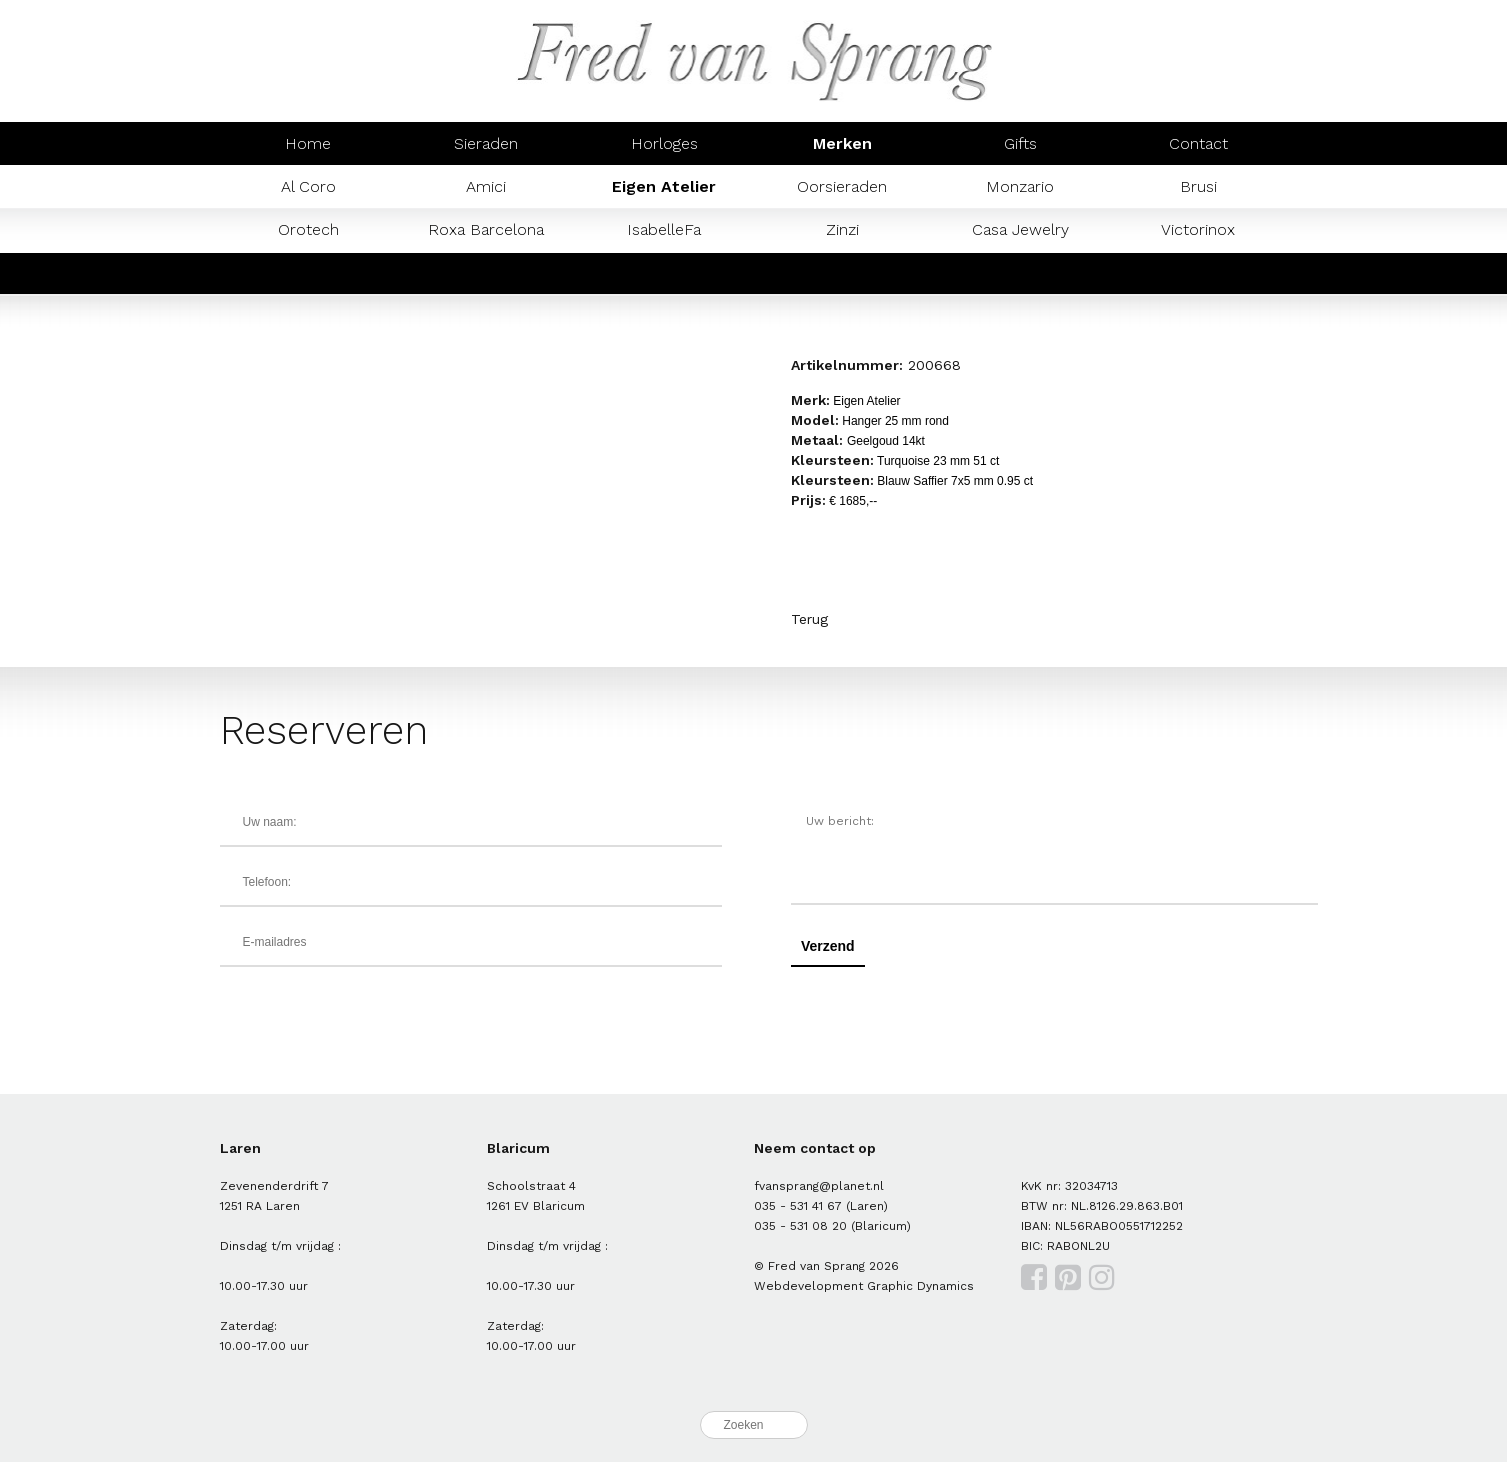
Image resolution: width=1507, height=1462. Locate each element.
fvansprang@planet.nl (819, 1186)
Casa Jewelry (1020, 229)
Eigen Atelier (664, 186)
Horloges (664, 143)
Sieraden (486, 143)
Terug (809, 619)
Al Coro (308, 186)
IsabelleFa (664, 229)
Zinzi (842, 229)
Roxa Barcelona (486, 229)
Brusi (1198, 186)
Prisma (486, 272)
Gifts (1020, 143)
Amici (486, 186)
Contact (1198, 143)
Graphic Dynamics (920, 1286)
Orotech (308, 229)
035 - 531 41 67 (798, 1206)
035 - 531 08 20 (800, 1226)
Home (308, 143)
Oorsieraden (842, 186)
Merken (842, 143)
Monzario (1020, 186)
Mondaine (308, 272)
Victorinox (1198, 229)
